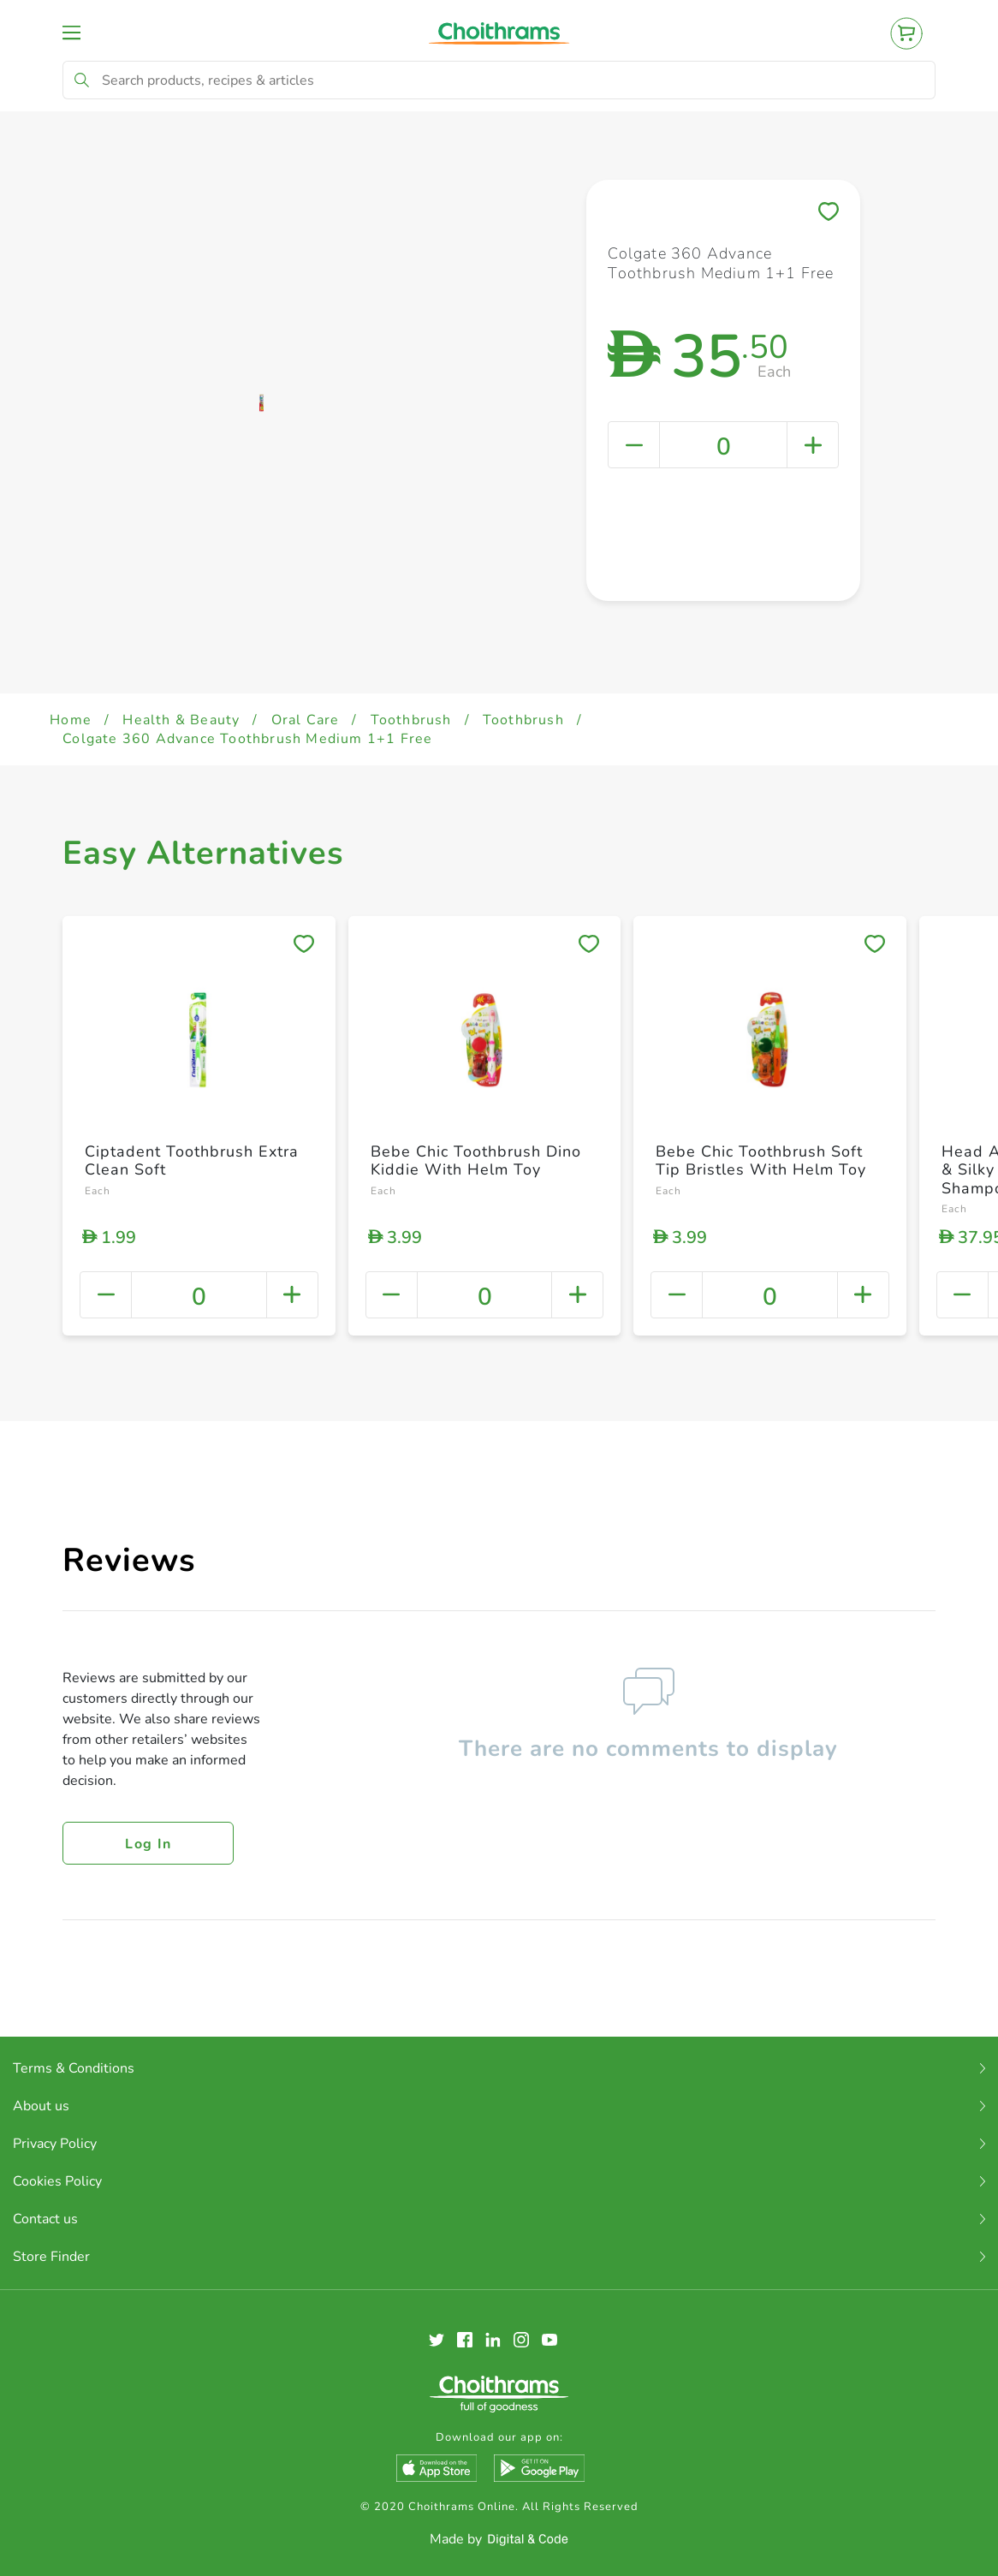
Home (71, 720)
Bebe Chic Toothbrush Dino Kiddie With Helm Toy (476, 1161)
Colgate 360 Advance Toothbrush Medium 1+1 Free (247, 738)
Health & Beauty (181, 720)
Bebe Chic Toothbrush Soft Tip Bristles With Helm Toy (761, 1161)
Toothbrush (411, 720)
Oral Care (305, 720)
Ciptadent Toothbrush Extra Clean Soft (192, 1161)
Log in (148, 1844)
